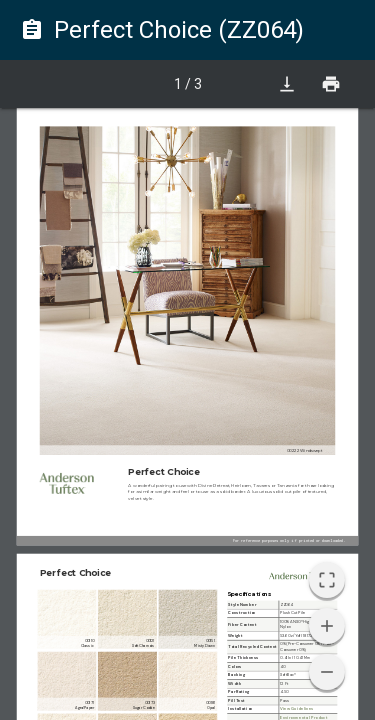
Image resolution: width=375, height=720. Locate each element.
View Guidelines (296, 709)
